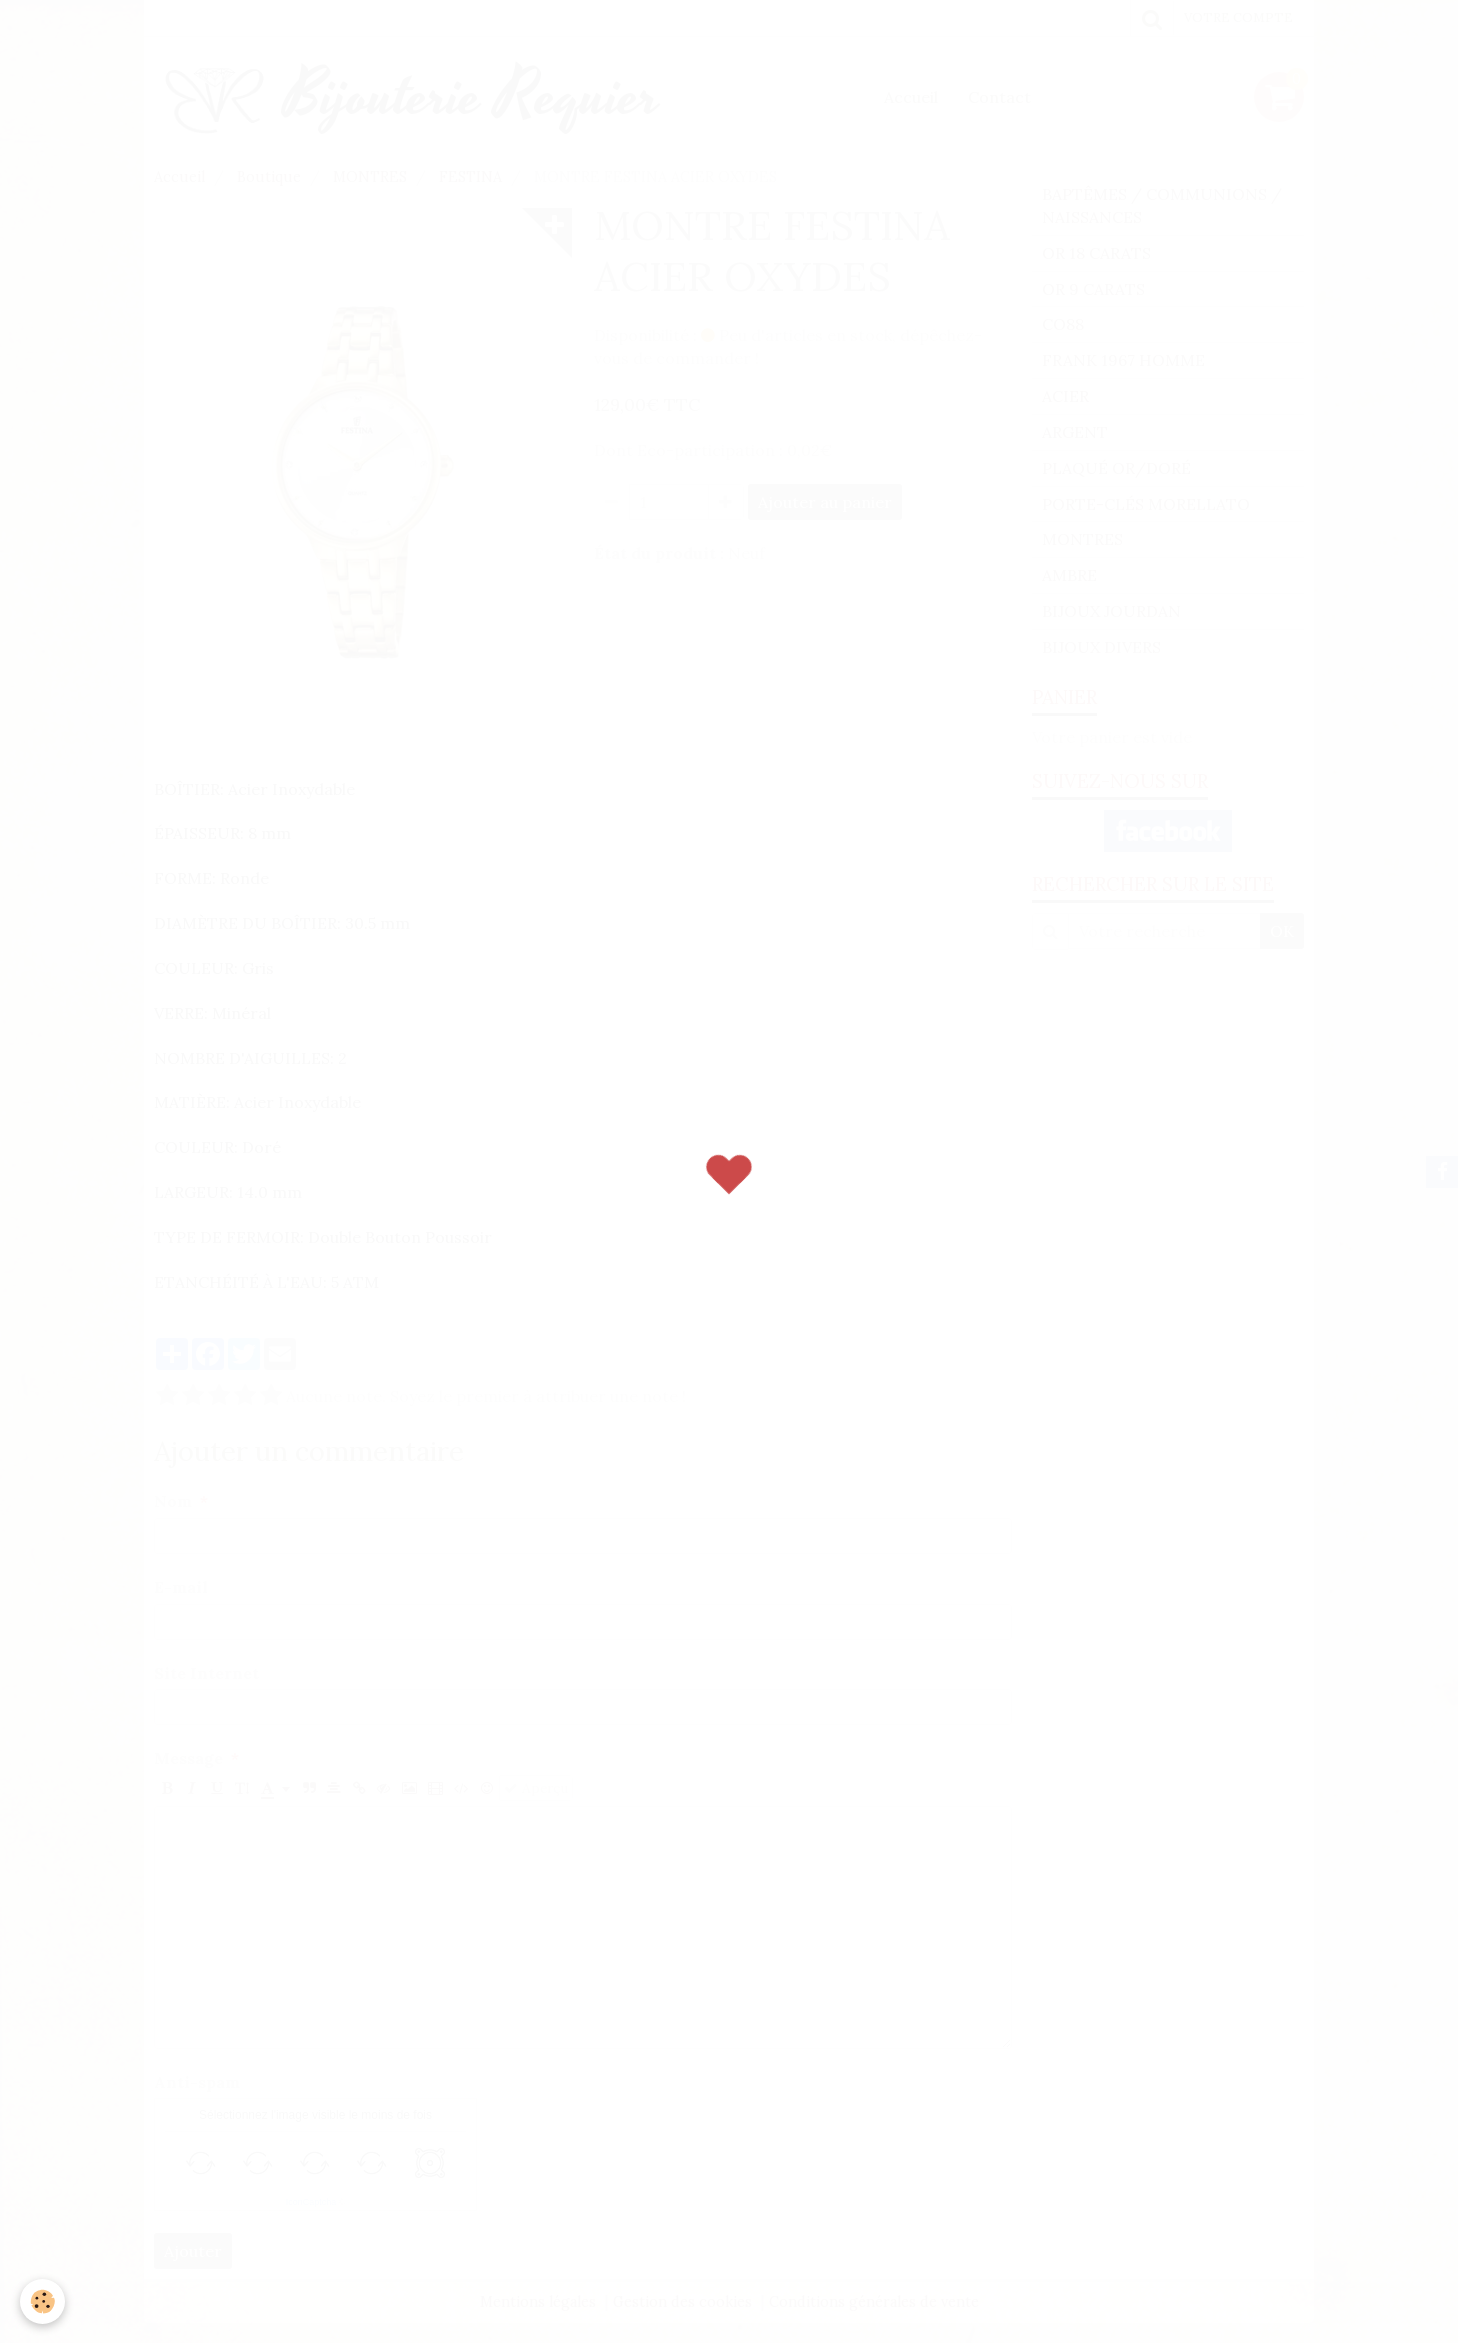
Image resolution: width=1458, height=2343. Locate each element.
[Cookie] (42, 2301)
